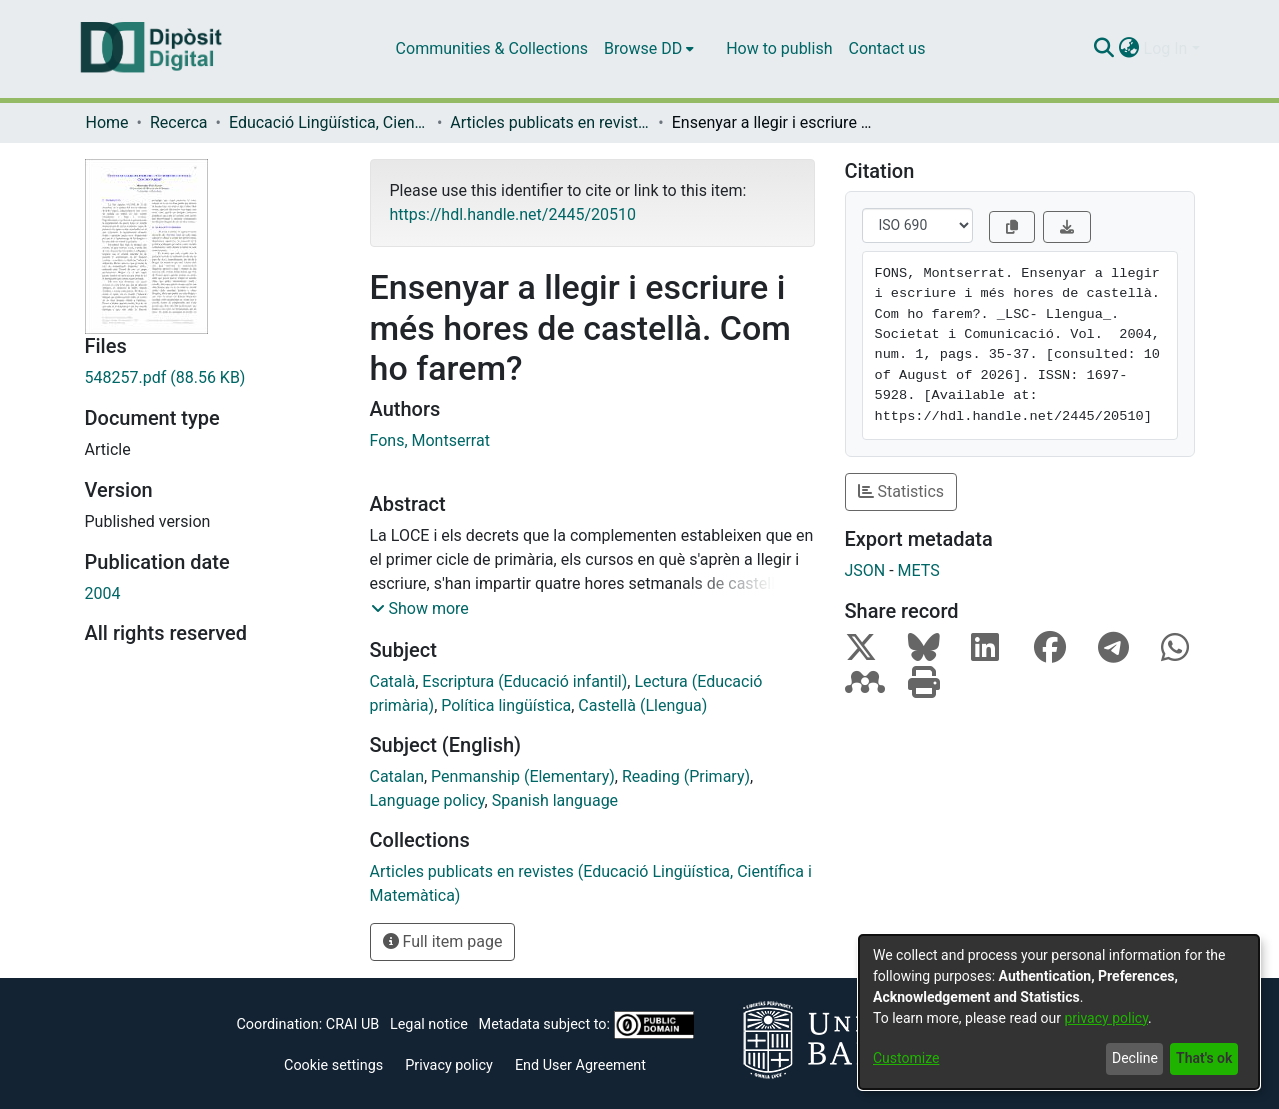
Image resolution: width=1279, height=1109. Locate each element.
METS (919, 570)
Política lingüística (506, 705)
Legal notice (429, 1024)
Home (107, 122)
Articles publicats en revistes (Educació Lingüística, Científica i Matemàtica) (550, 122)
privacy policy (1106, 1018)
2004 (103, 593)
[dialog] (1059, 1012)
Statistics (901, 491)
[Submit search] (1104, 49)
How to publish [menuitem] (779, 48)
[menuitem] (649, 49)
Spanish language (555, 800)
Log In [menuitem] (1166, 48)
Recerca (179, 122)
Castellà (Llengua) (642, 705)
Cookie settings (333, 1065)
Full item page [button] (443, 941)
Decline (1135, 1058)
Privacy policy (449, 1065)
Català (393, 681)
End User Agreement (580, 1065)
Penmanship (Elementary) (523, 776)
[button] (420, 609)
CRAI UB (352, 1024)
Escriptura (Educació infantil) (524, 681)
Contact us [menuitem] (886, 48)
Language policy (427, 800)
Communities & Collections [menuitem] (492, 48)
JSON (865, 570)
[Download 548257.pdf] (212, 378)
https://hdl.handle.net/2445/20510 (513, 214)
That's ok (1204, 1058)
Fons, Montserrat (430, 440)
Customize (906, 1058)
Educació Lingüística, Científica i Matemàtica (329, 122)
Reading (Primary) (686, 776)
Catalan (397, 776)
